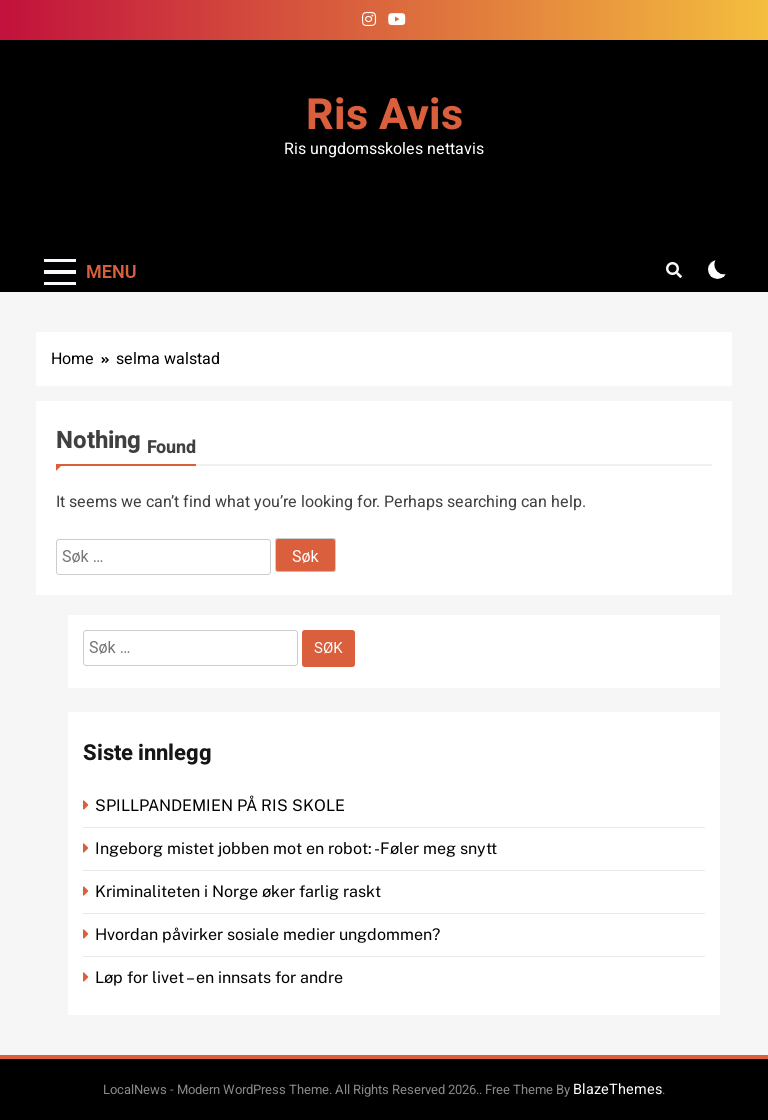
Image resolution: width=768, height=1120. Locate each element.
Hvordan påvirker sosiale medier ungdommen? (267, 934)
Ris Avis (384, 115)
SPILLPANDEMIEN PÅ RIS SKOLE (222, 805)
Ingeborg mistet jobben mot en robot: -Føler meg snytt (298, 848)
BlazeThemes (617, 1089)
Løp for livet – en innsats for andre (219, 977)
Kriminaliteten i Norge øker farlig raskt (240, 891)
